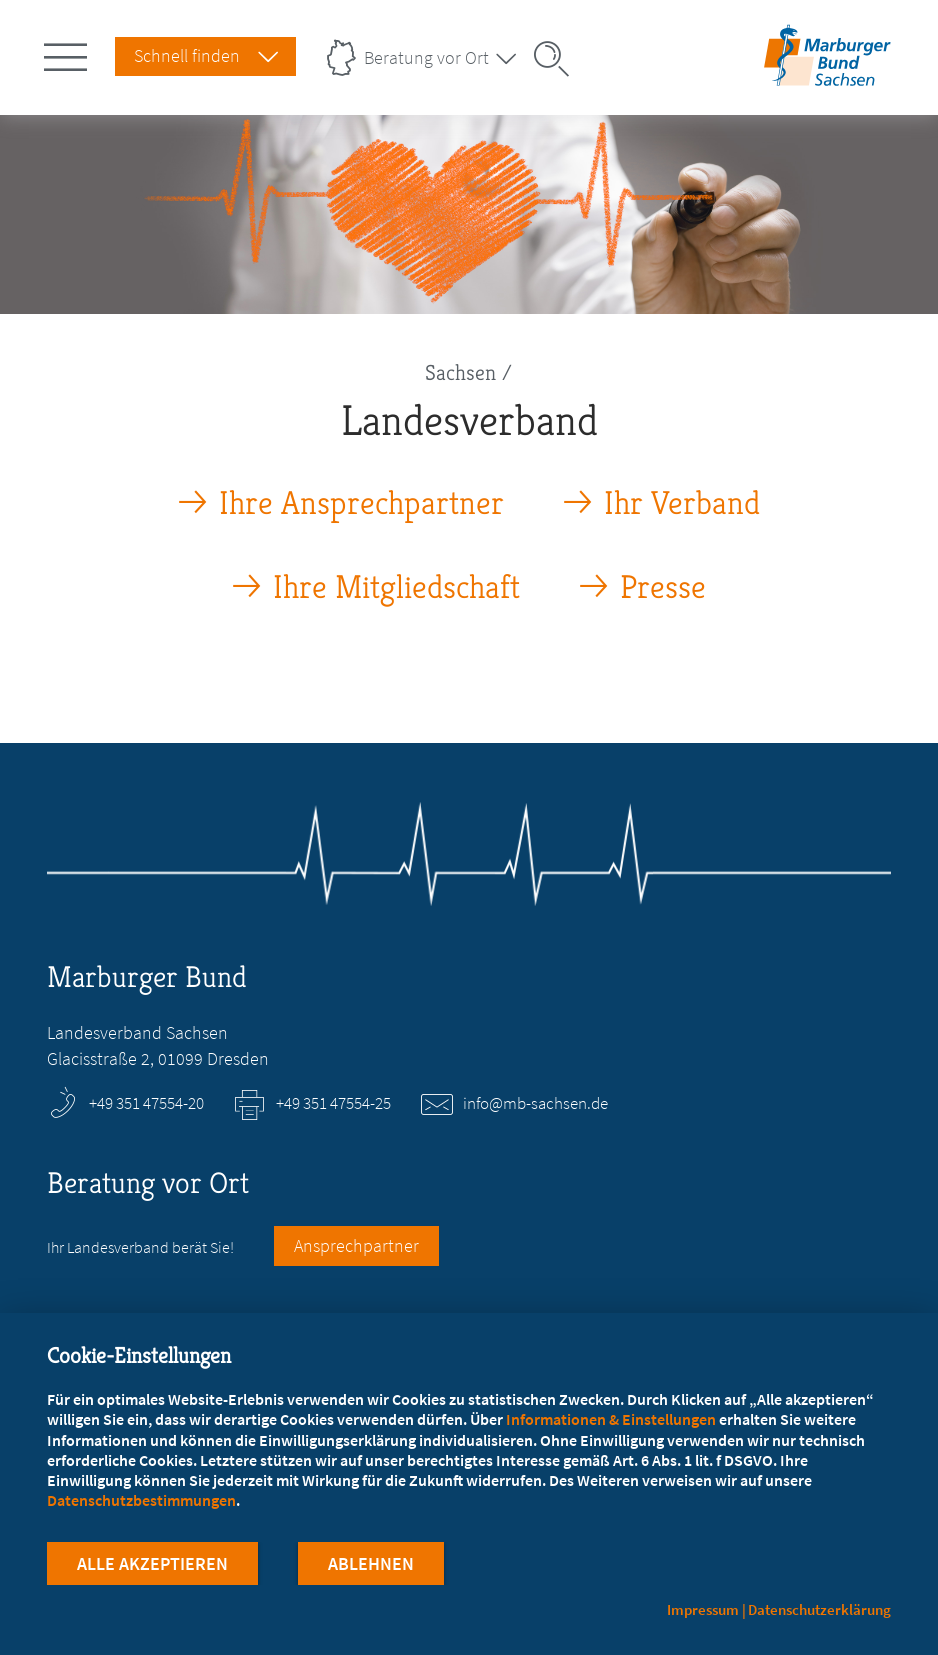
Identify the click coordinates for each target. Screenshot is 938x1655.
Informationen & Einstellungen (611, 1419)
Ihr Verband (682, 503)
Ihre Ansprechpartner (361, 503)
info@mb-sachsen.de (535, 1103)
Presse (663, 587)
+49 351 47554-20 (146, 1103)
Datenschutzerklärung (819, 1609)
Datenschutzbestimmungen (141, 1500)
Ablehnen (371, 1563)
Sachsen (460, 372)
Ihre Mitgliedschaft (396, 587)
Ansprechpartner (356, 1245)
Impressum (703, 1609)
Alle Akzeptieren (152, 1563)
